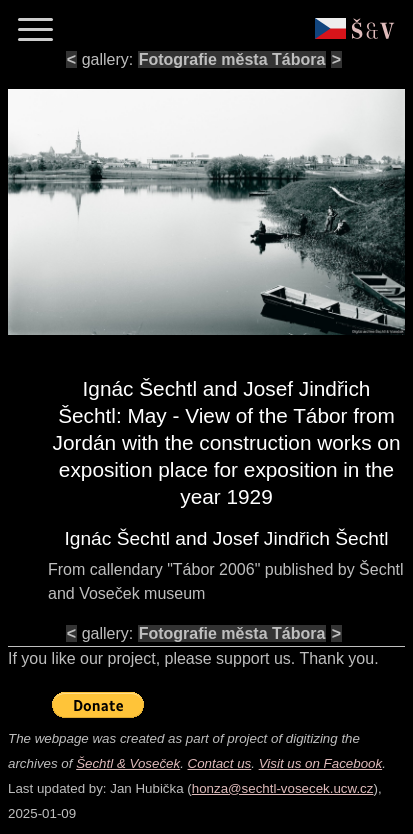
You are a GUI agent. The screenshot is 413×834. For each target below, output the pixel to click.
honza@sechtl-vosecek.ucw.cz (283, 788)
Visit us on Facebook (320, 763)
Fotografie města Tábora (232, 59)
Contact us (220, 763)
